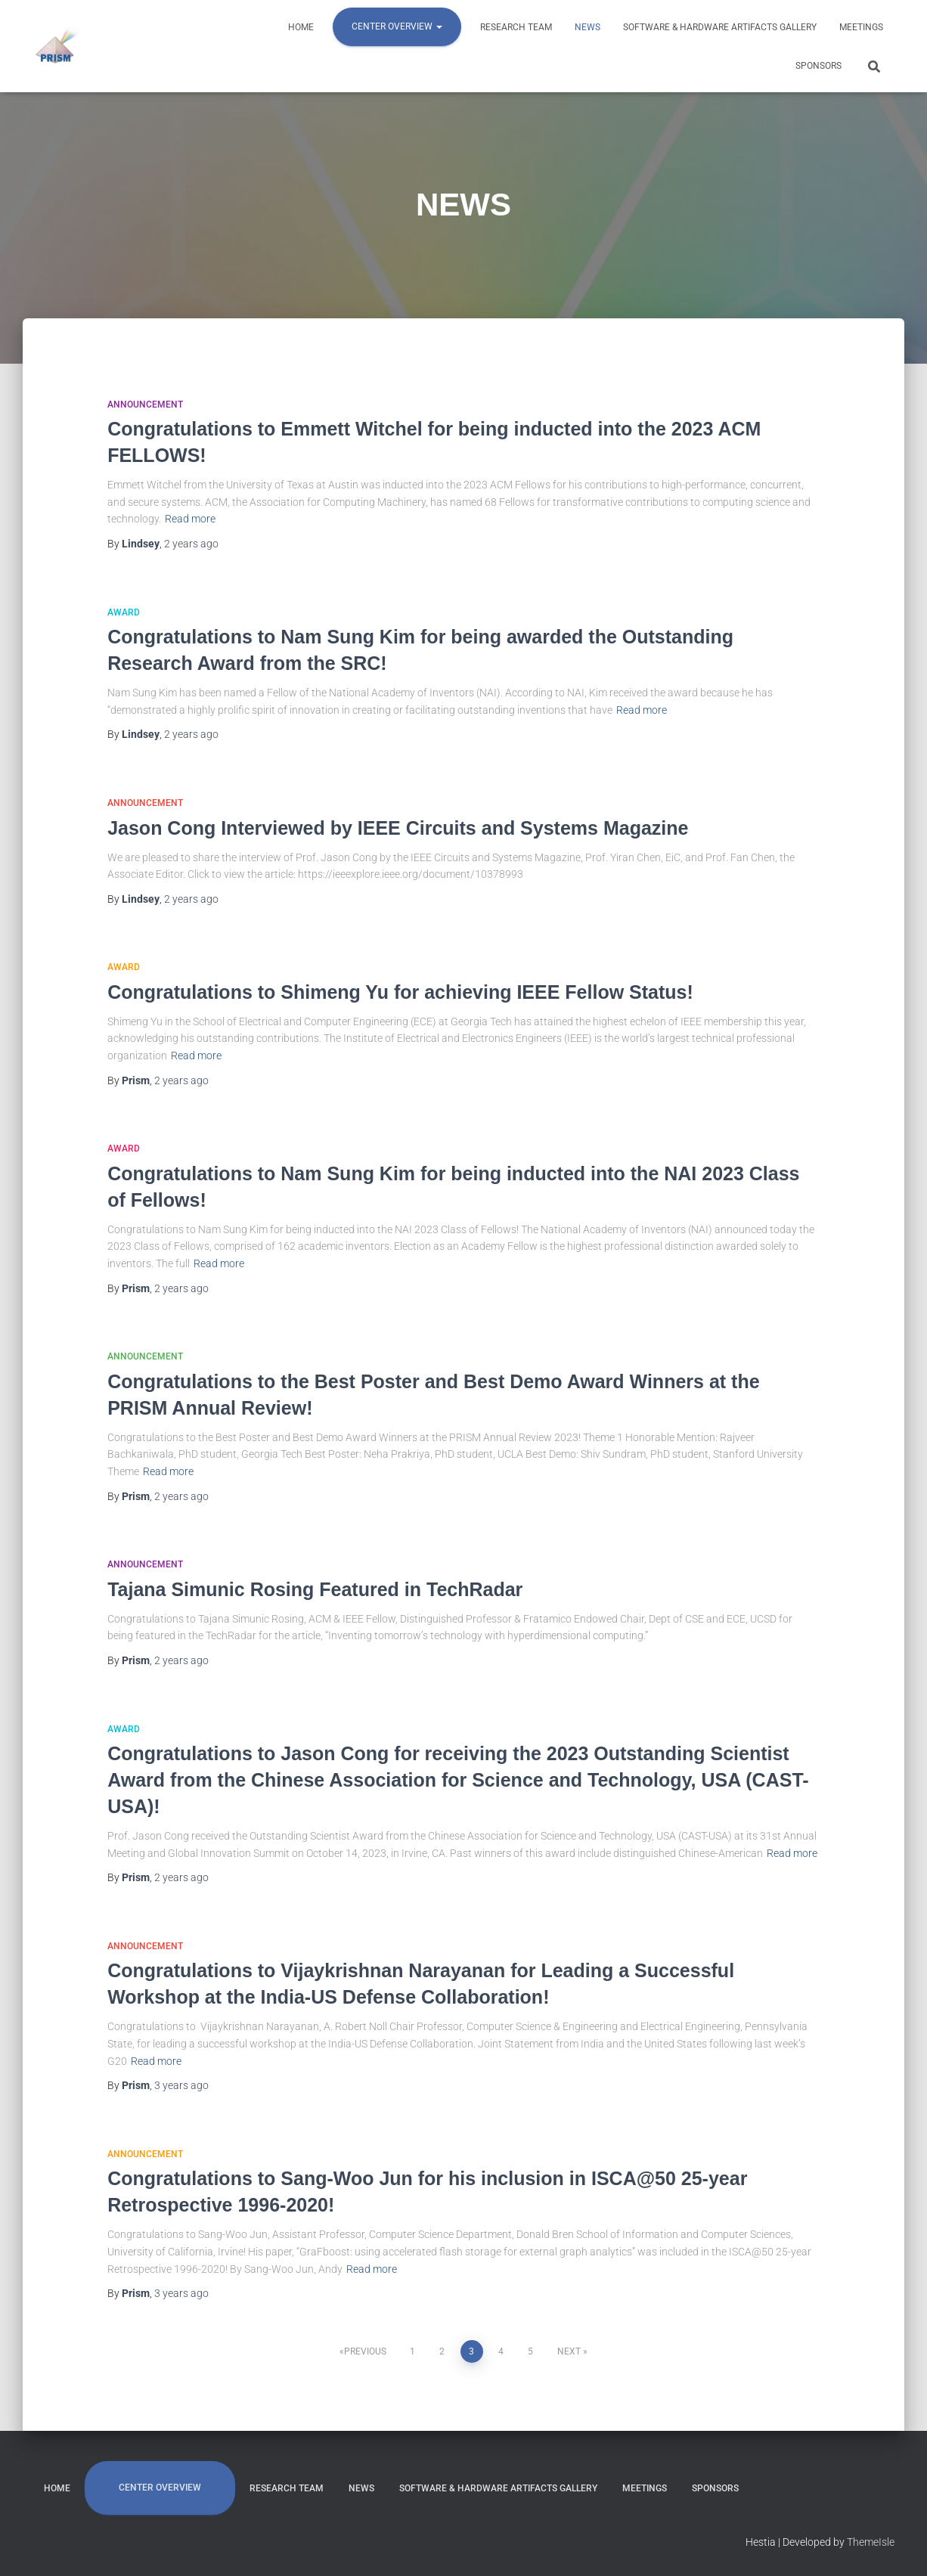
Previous (365, 2351)
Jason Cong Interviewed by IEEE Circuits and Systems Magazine (397, 828)
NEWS (587, 27)
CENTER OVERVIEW (397, 26)
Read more (190, 519)
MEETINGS (861, 27)
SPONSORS (818, 65)
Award (123, 612)
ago (191, 544)
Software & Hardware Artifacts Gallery (720, 27)
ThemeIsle (870, 2542)
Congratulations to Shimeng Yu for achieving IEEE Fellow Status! (400, 992)
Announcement (145, 404)
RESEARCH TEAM (516, 27)
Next (569, 2351)
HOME (301, 27)
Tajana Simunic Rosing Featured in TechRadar (314, 1589)
